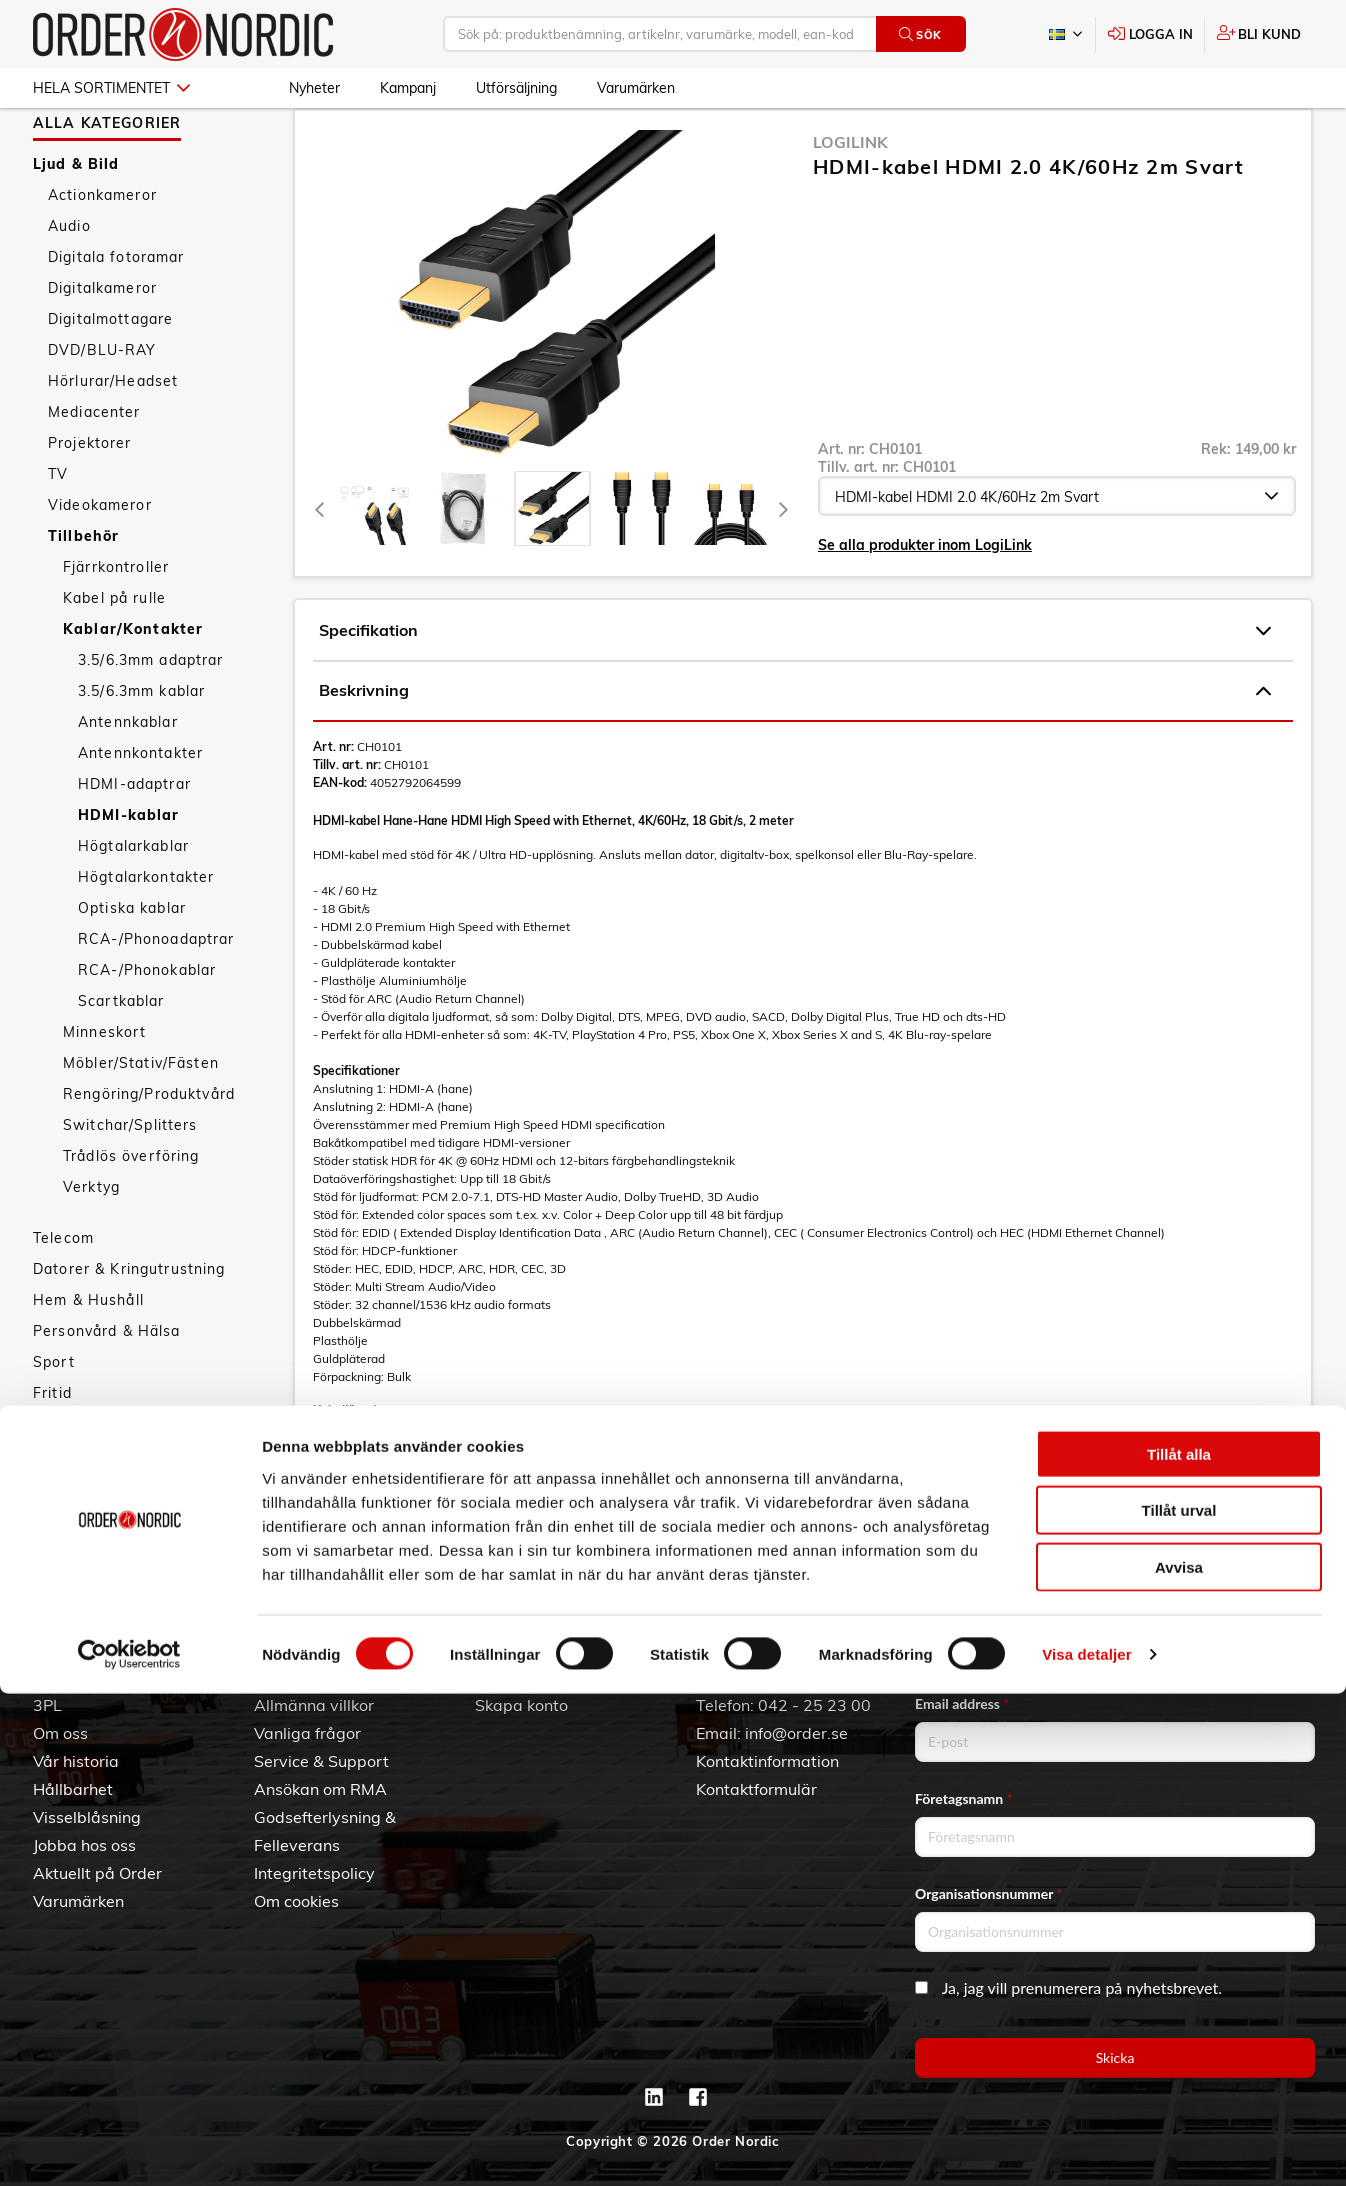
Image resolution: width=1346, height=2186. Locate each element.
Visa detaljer (1086, 2146)
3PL (47, 1705)
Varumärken (636, 88)
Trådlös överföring (131, 1214)
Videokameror (100, 563)
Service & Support (321, 1761)
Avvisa (1179, 2058)
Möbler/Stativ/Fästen (141, 1121)
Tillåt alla (1179, 1945)
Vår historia (76, 1761)
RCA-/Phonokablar (147, 1028)
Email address (962, 1703)
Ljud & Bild (76, 222)
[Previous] (320, 566)
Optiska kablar (132, 966)
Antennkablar (128, 780)
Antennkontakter (140, 811)
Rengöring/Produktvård (149, 1152)
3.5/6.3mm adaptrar (151, 718)
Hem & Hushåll (88, 1358)
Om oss (60, 1733)
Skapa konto (521, 1705)
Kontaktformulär (756, 1789)
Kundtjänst (312, 1672)
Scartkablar (121, 1059)
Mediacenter (94, 470)
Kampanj (408, 88)
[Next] (783, 566)
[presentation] (552, 566)
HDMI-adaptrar (134, 842)
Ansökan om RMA (320, 1789)
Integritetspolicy (314, 1873)
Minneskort (104, 1090)
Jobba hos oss (84, 1845)
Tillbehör (83, 594)
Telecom (63, 1296)
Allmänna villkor (314, 1705)
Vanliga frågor (307, 1733)
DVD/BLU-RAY (102, 408)
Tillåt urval (1179, 2002)
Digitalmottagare (110, 377)
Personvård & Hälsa (107, 1389)
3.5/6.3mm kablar (141, 749)
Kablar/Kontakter (133, 687)
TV (58, 532)
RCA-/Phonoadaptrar (156, 997)
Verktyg (91, 1245)
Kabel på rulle (114, 656)
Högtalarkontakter (146, 935)
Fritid (52, 1451)
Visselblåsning (87, 1817)
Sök (920, 34)
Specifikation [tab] (795, 689)
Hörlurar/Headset (113, 439)
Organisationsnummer (989, 1893)
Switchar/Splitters (130, 1183)
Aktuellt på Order (97, 1873)
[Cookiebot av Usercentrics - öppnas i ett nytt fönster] (129, 2147)
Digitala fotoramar (116, 315)
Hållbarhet (73, 1789)
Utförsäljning (516, 88)
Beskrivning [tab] (795, 749)
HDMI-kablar (129, 873)
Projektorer (90, 501)
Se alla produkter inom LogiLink (925, 603)
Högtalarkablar (133, 904)
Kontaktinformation (767, 1761)
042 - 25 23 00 (814, 1705)
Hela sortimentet (111, 88)
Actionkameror (102, 253)
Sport (54, 1420)
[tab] (374, 566)
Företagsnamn (964, 1798)
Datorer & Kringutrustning (129, 1327)
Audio (69, 284)
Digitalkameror (102, 346)
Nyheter (314, 88)
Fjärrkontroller (116, 625)
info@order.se (796, 1733)
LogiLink (850, 200)
